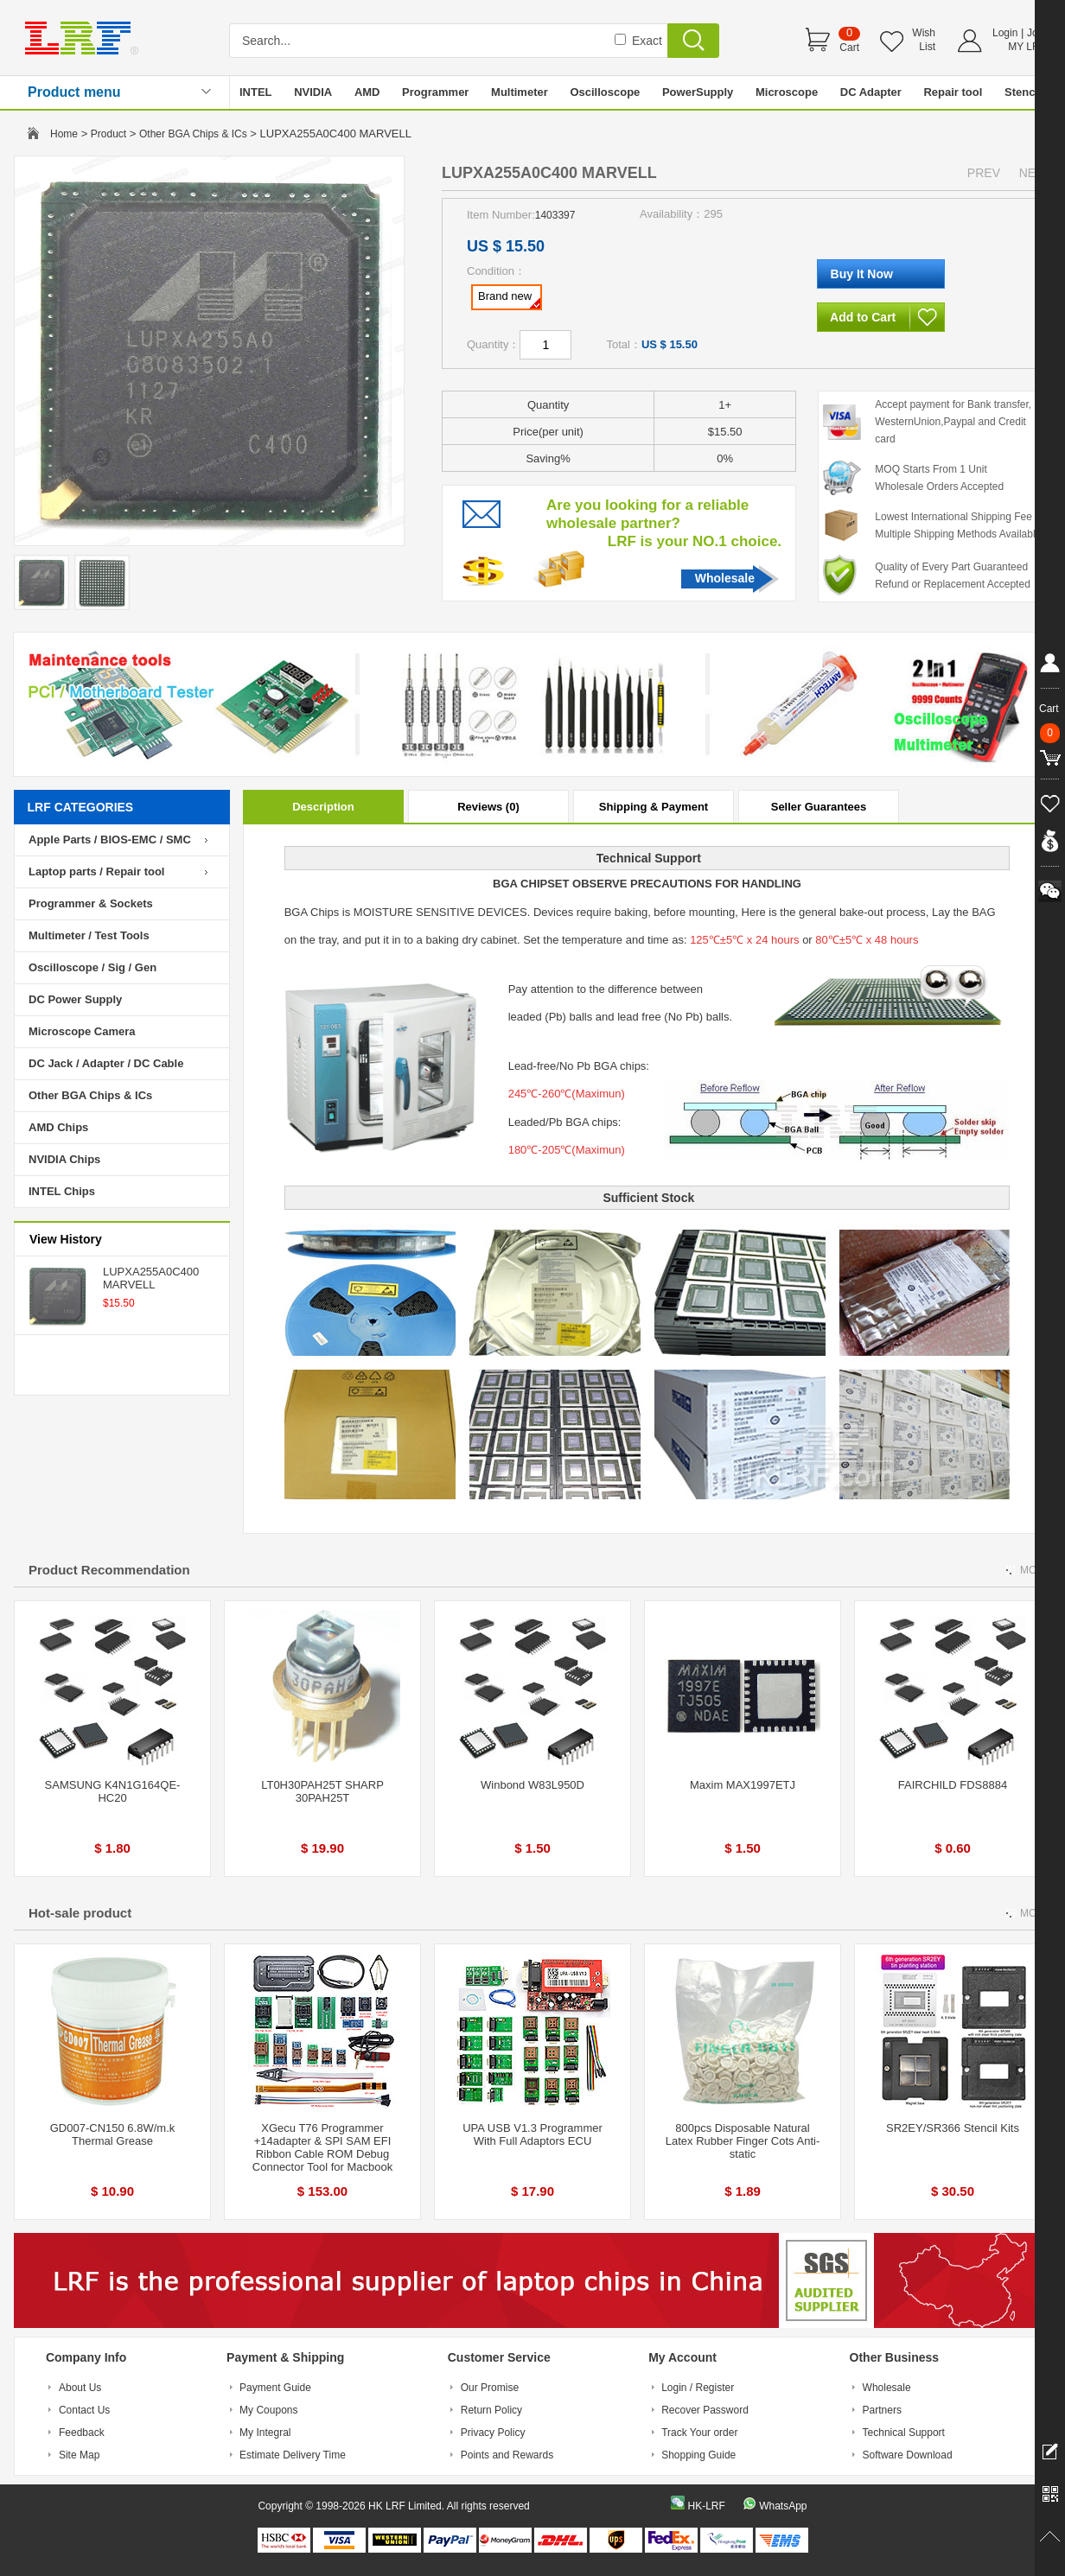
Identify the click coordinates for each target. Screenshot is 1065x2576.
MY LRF (1027, 47)
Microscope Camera (82, 1031)
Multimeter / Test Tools (89, 935)
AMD (367, 92)
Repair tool (952, 92)
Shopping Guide (698, 2455)
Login (1004, 33)
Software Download (908, 2455)
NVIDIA (313, 92)
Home (64, 134)
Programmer (435, 92)
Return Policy (491, 2410)
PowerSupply (697, 92)
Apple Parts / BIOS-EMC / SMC (110, 839)
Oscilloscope (605, 92)
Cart (849, 47)
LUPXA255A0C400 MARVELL (151, 1278)
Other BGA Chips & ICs (193, 134)
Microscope (787, 92)
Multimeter (519, 92)
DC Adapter (871, 92)
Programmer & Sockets (91, 903)
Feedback (82, 2433)
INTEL (255, 92)
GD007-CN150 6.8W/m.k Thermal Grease (112, 2134)
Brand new (509, 298)
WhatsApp (783, 2506)
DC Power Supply (75, 999)
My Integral (264, 2433)
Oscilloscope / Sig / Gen (92, 967)
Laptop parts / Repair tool (96, 871)
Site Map (79, 2455)
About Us (80, 2388)
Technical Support (904, 2433)
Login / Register (697, 2388)
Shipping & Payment (653, 806)
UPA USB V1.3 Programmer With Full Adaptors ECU (532, 2134)
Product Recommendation (109, 1569)
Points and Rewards (507, 2455)
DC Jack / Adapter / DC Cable (106, 1063)
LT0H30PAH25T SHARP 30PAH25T (322, 1791)
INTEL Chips (62, 1191)
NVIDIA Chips (64, 1159)
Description (323, 806)
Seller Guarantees (819, 806)
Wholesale (725, 578)
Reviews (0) (488, 806)
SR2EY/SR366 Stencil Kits (952, 2127)
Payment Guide (275, 2388)
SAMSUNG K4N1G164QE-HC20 (113, 1791)
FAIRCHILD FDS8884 (952, 1784)
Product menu (74, 92)
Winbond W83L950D (532, 1784)
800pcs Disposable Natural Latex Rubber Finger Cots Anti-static (742, 2140)
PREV (983, 173)
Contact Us (84, 2410)
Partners (882, 2410)
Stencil (1023, 92)
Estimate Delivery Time (292, 2455)
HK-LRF (705, 2506)
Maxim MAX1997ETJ (742, 1784)
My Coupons (268, 2410)
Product (108, 134)
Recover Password (705, 2410)
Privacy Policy (493, 2433)
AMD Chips (58, 1127)
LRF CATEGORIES (81, 807)
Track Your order (699, 2433)
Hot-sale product (80, 1912)
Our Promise (490, 2388)
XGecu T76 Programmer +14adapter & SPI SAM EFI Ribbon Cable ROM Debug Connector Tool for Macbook (322, 2147)
